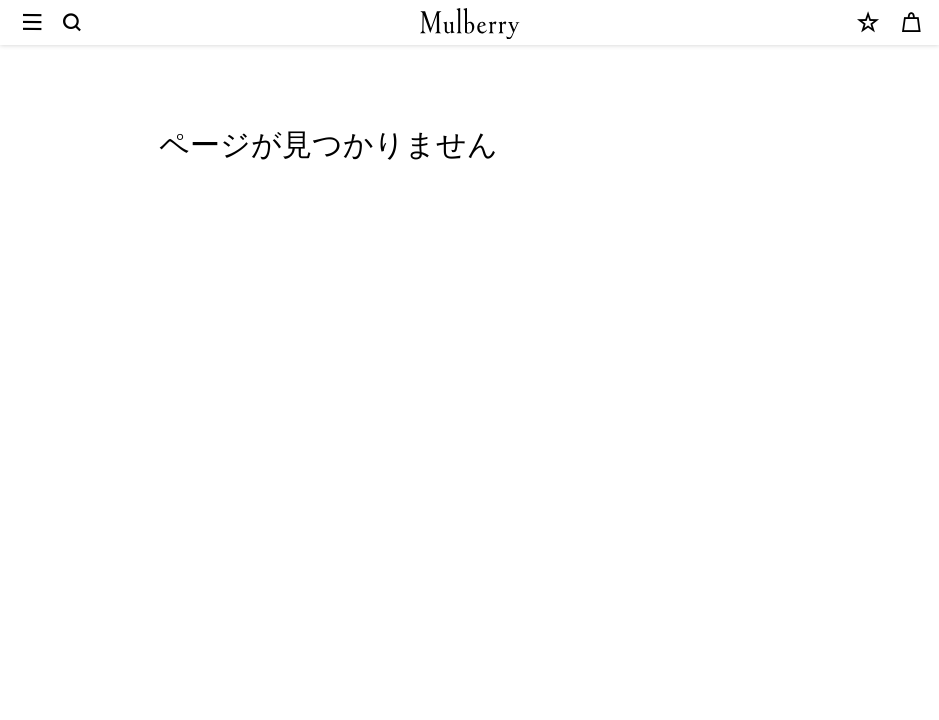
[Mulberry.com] (470, 23)
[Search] (73, 23)
